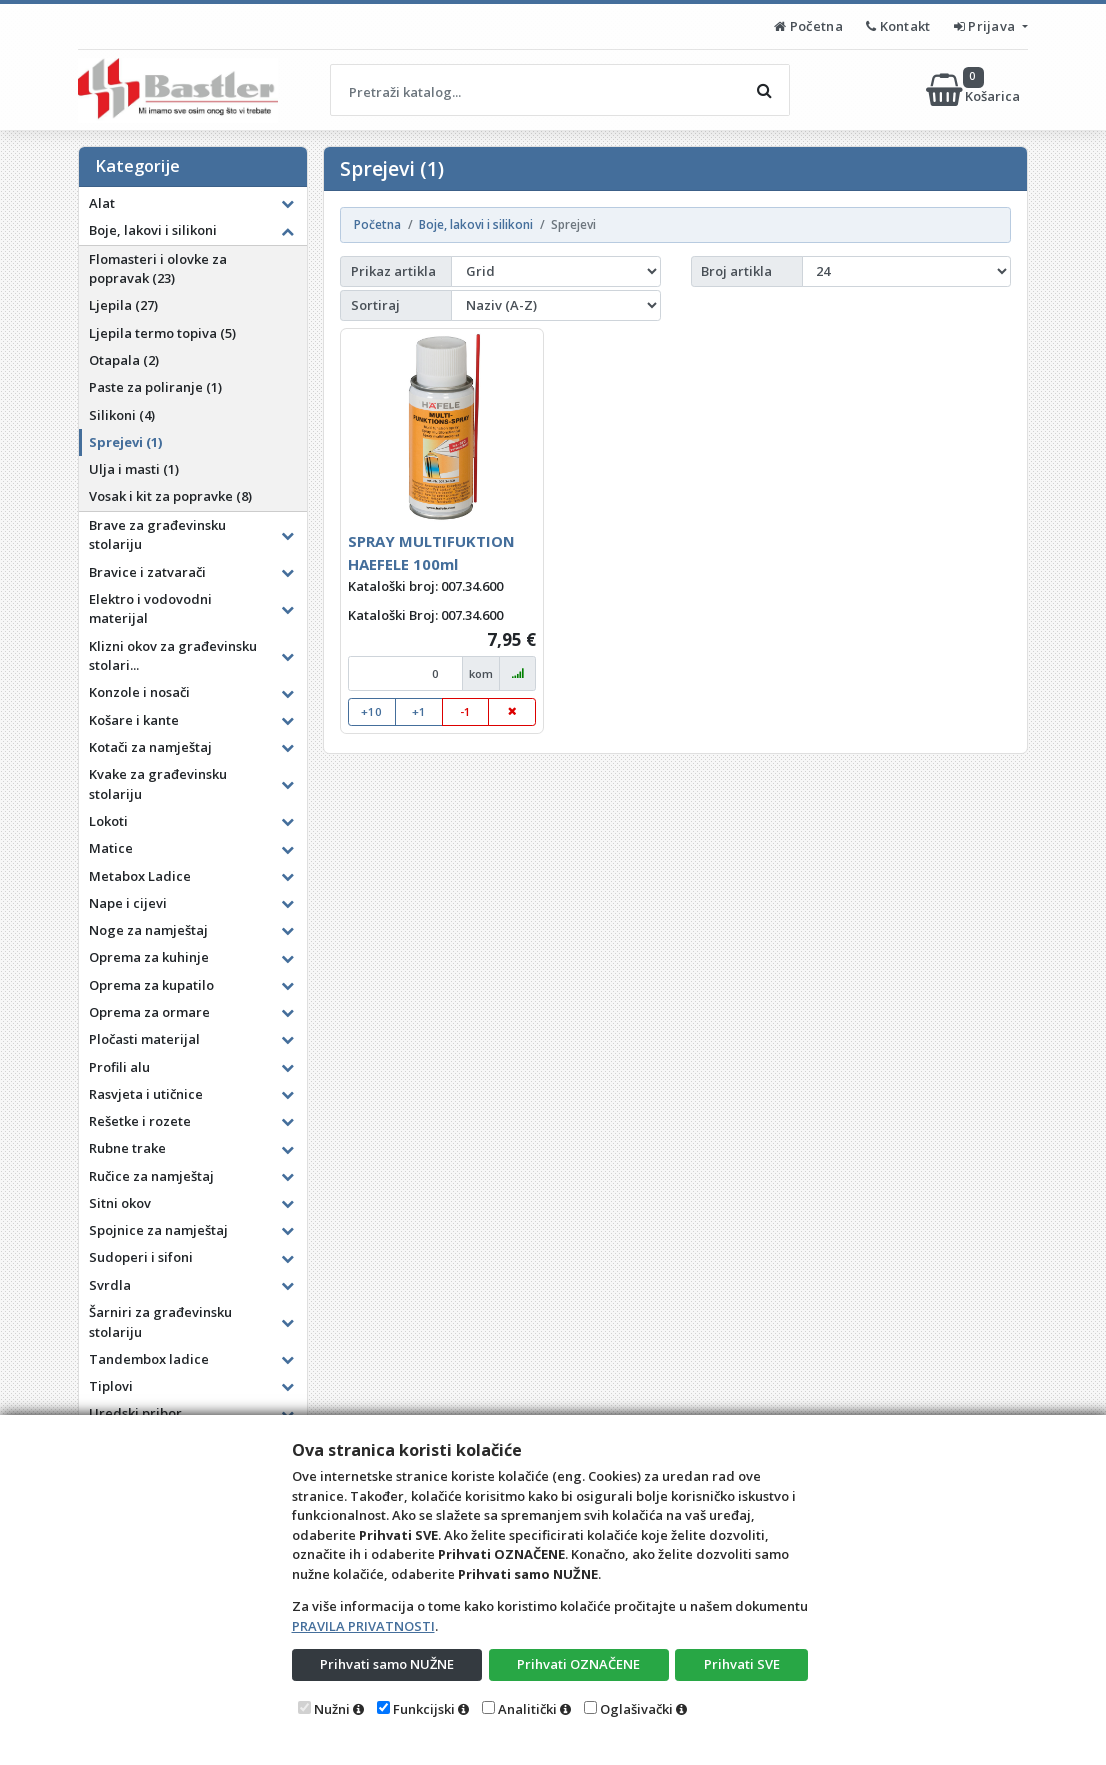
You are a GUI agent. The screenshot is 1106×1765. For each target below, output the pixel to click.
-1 (465, 711)
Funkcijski (424, 1709)
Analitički (527, 1709)
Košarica (974, 90)
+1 (419, 711)
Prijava (986, 26)
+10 (371, 711)
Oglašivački (636, 1709)
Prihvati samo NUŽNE (387, 1664)
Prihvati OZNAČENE (578, 1664)
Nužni (332, 1709)
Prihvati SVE (742, 1664)
